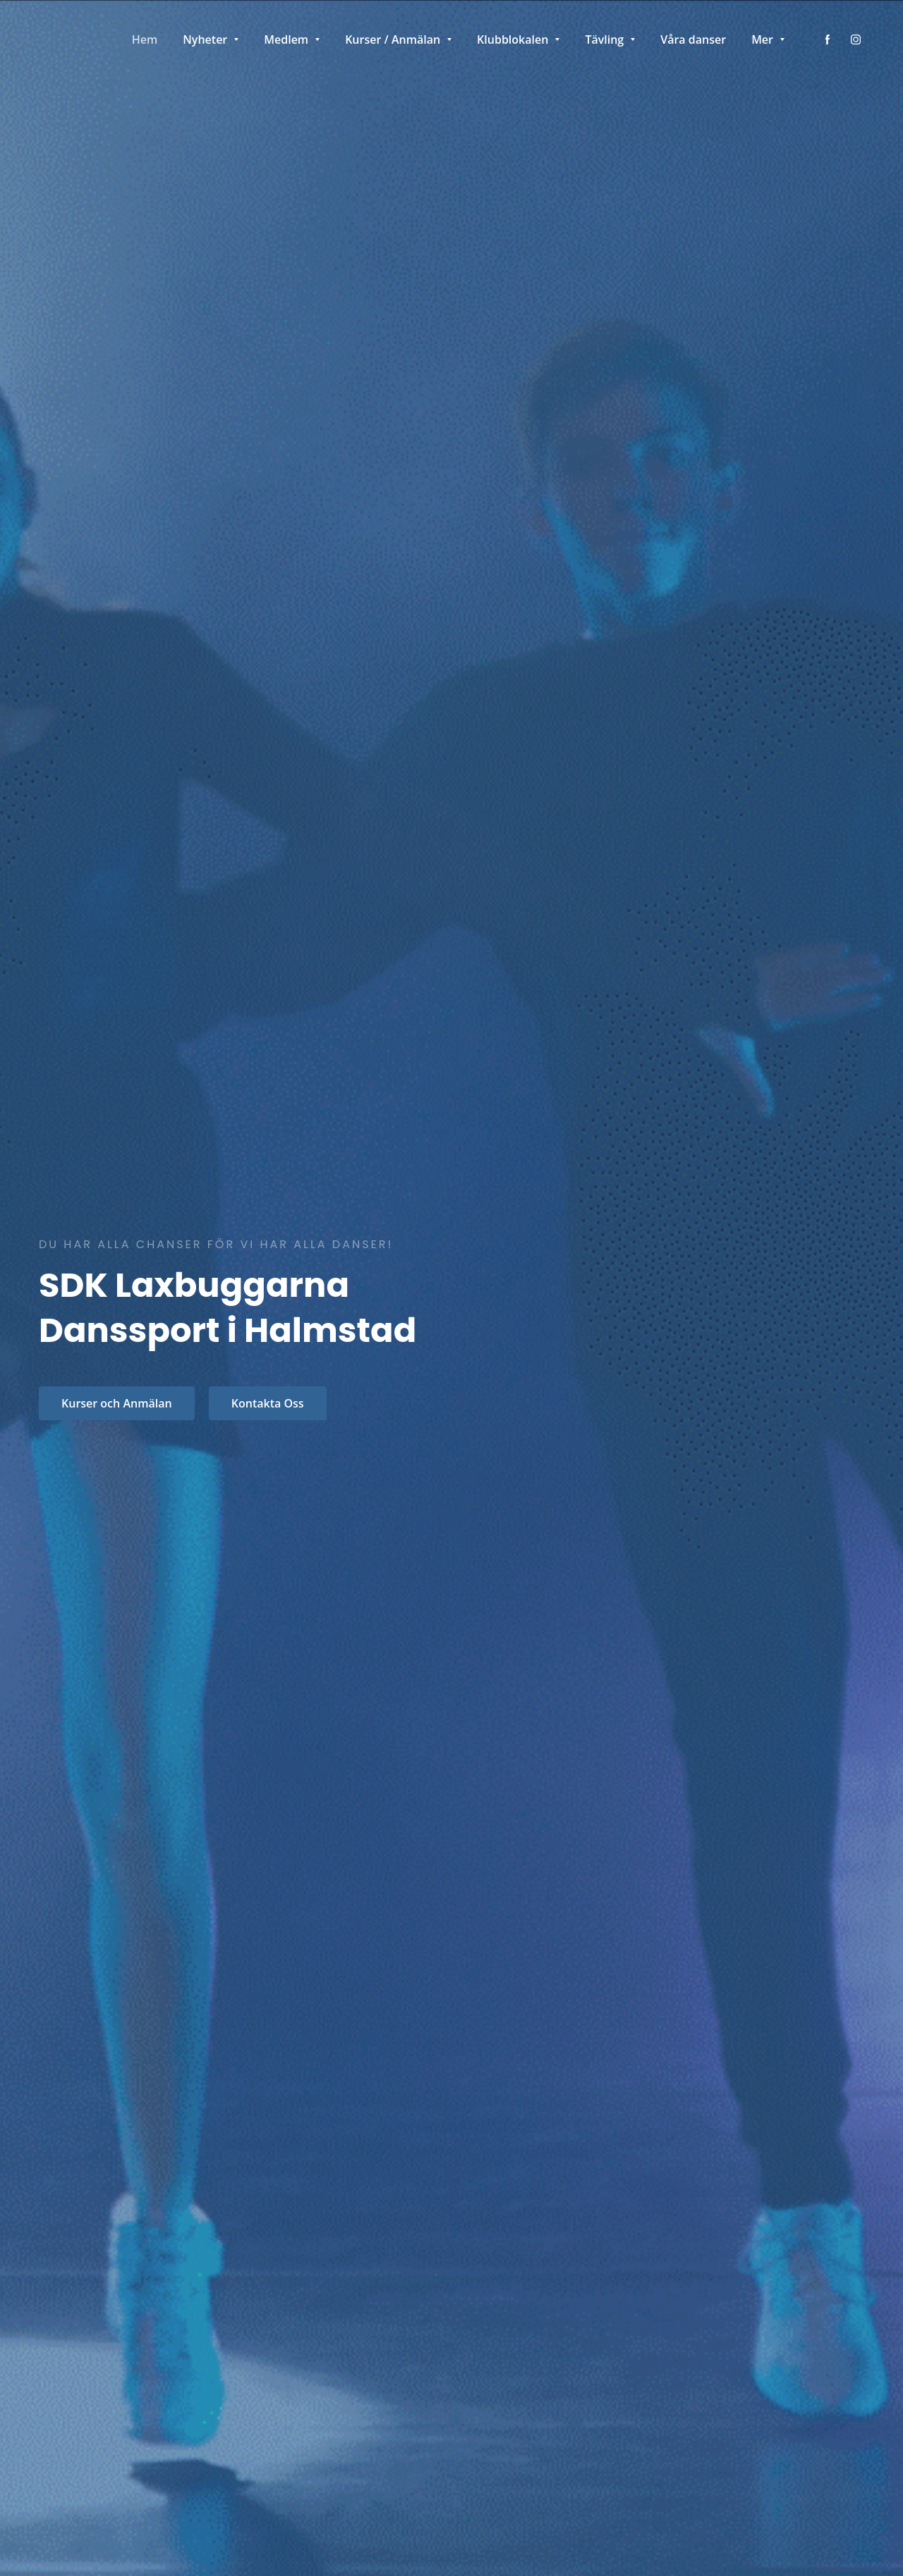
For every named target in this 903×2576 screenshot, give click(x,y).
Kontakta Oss (267, 1403)
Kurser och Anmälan (116, 1403)
